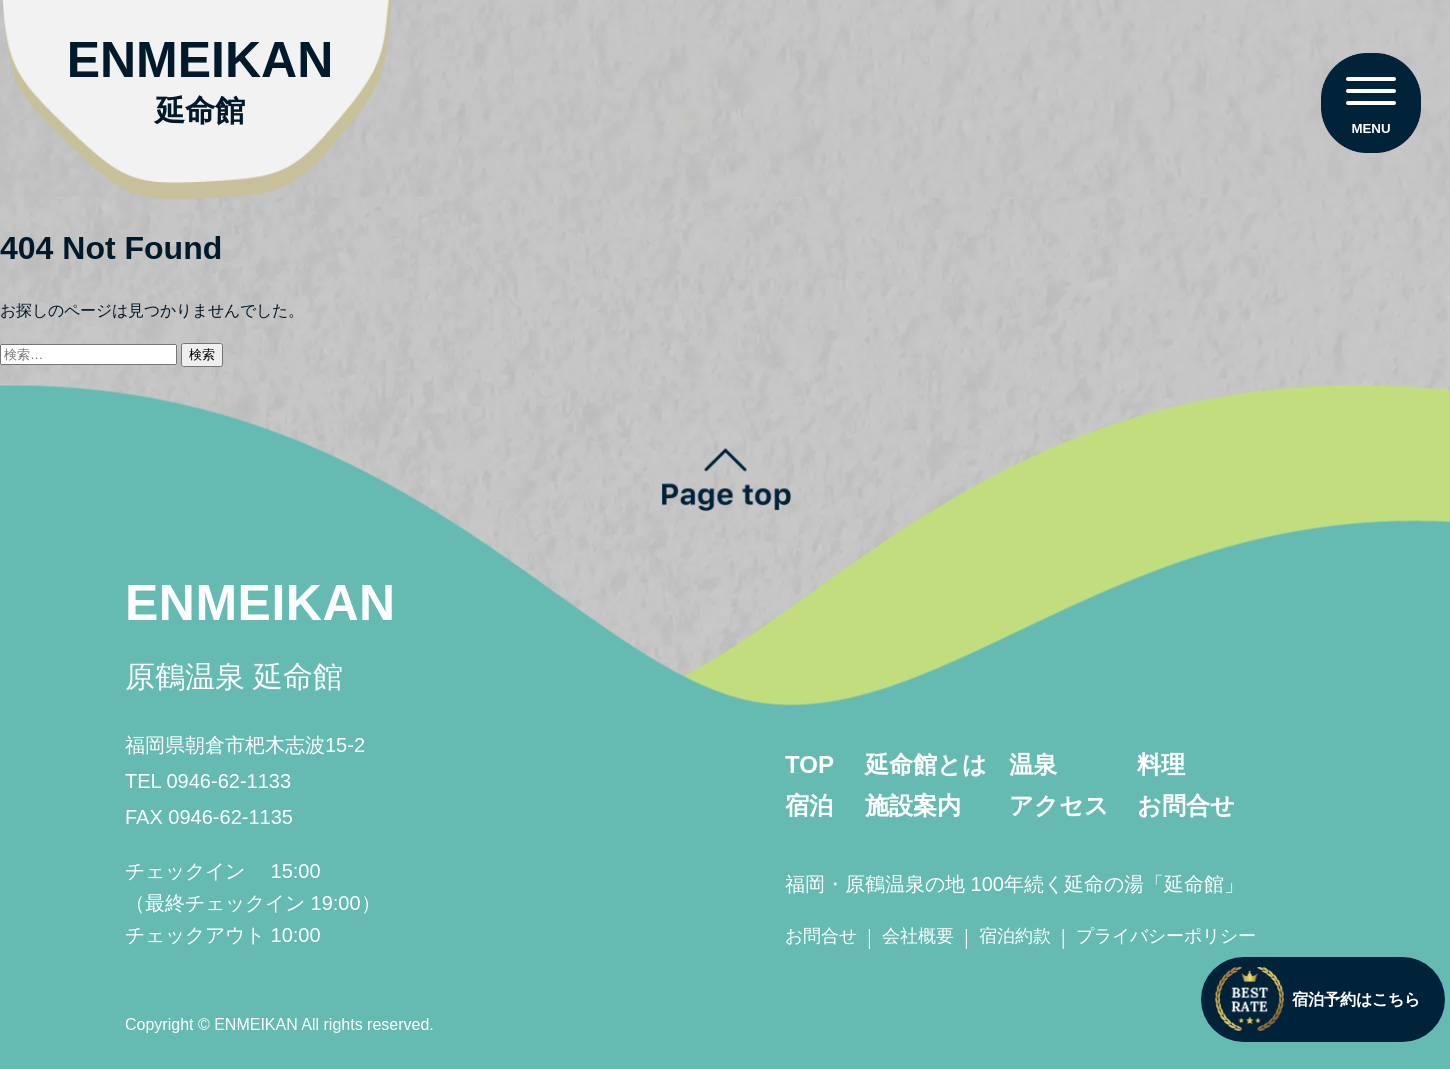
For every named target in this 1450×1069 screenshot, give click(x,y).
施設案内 (913, 805)
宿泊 (809, 805)
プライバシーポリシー (1166, 936)
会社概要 (918, 936)
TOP (809, 764)
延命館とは (926, 764)
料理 (1161, 764)
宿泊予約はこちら (1317, 999)
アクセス (1059, 805)
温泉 (1033, 764)
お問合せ (1186, 805)
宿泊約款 (1015, 936)
